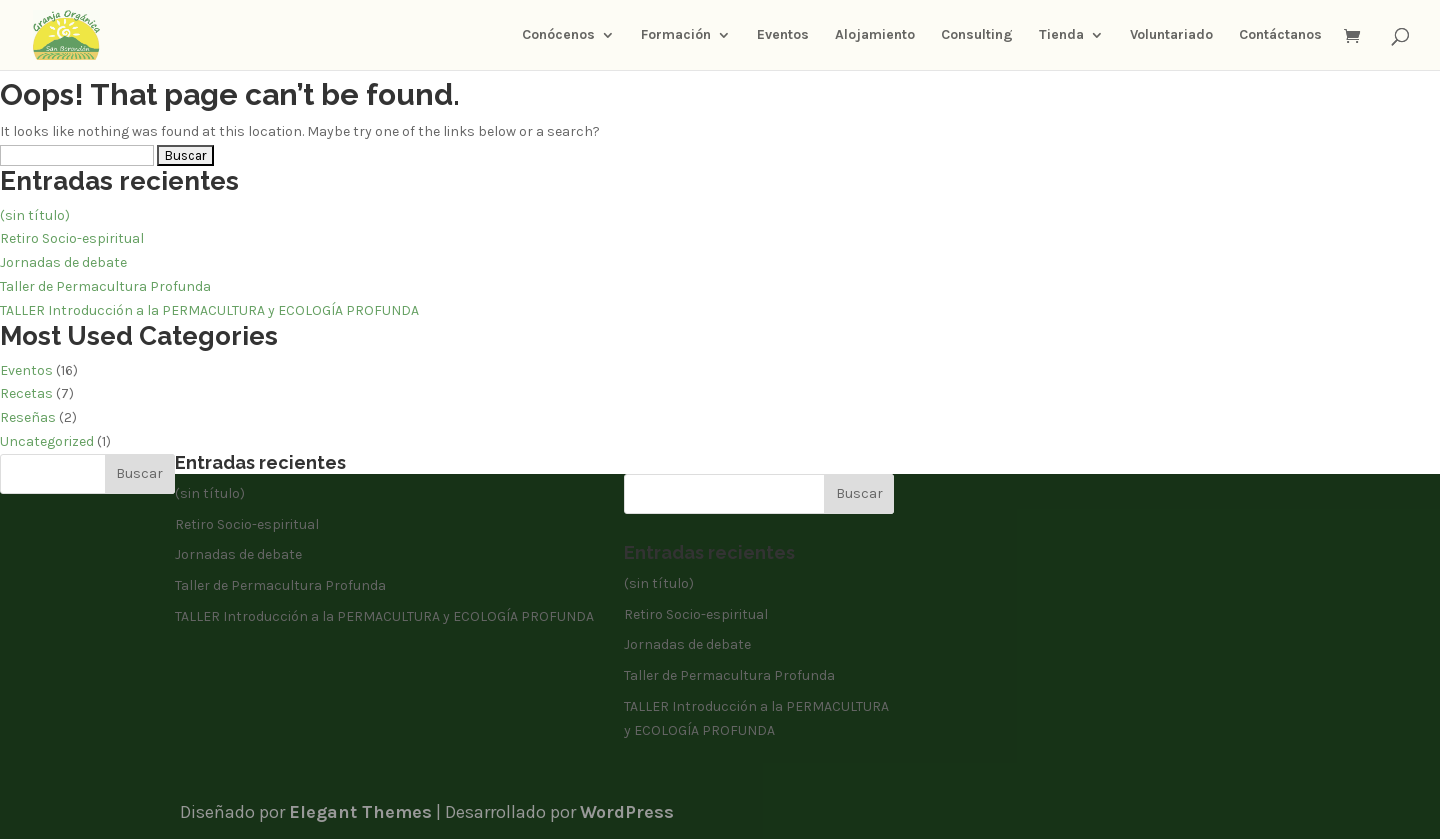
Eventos (783, 35)
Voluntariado (1171, 35)
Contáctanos (1280, 35)
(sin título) (35, 215)
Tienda (1061, 35)
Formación (676, 35)
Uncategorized (47, 441)
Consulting (977, 35)
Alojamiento (875, 35)
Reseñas (28, 417)
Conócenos (558, 35)
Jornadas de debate (63, 262)
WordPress (627, 812)
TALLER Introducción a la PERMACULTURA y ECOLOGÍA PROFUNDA (209, 310)
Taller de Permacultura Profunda (105, 286)
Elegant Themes (360, 812)
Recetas (26, 393)
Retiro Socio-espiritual (72, 238)
